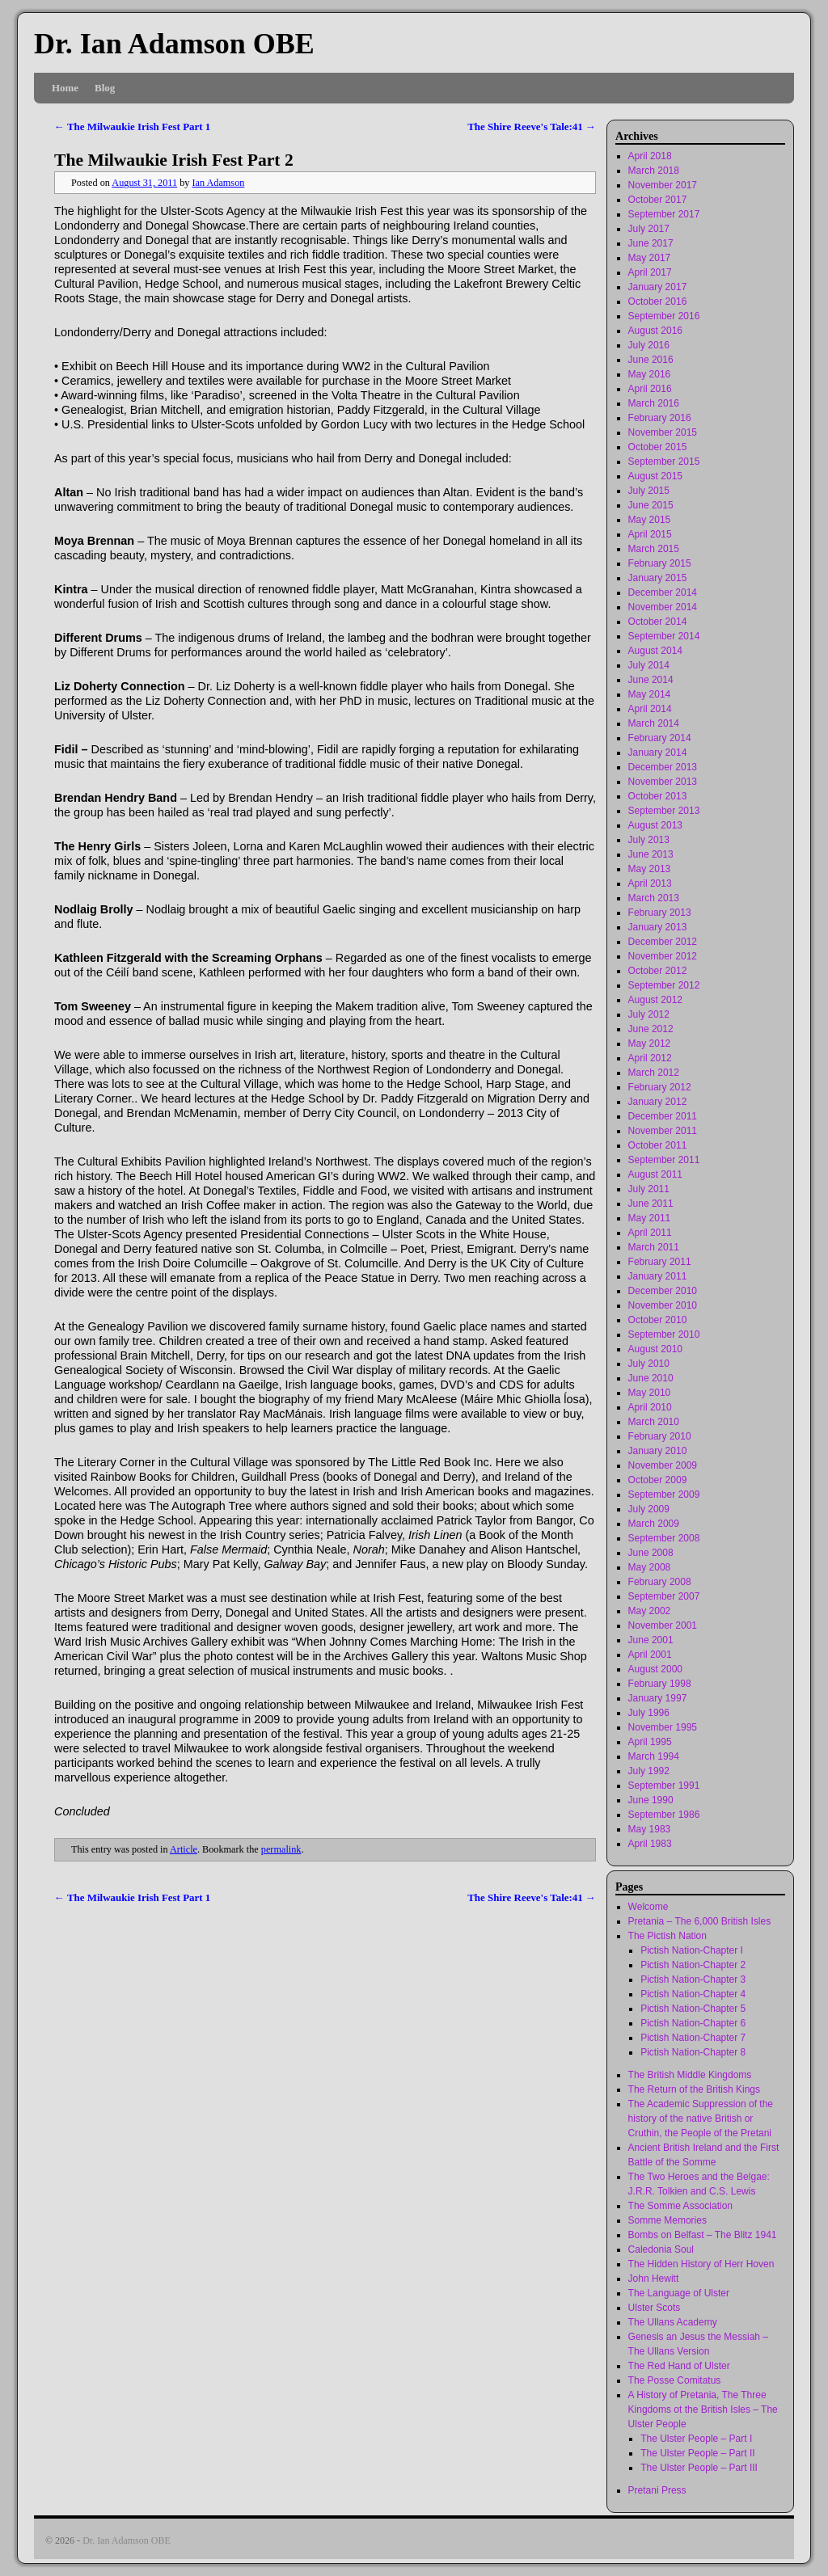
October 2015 (657, 447)
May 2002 (649, 1611)
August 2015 (655, 476)
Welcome (648, 1906)
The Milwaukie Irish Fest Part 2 (174, 160)
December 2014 (662, 592)
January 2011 (657, 1276)
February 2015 (659, 563)
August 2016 (655, 330)
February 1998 (659, 1683)
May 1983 (649, 1829)
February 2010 (659, 1436)
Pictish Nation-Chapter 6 (693, 2023)
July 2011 (649, 1189)
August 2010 (655, 1349)
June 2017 (651, 243)
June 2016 (651, 359)
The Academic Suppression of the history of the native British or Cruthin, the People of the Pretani (700, 2118)
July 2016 (649, 345)
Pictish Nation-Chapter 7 (693, 2037)
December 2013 (662, 767)
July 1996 (649, 1712)
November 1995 (662, 1727)
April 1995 (650, 1742)
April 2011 (650, 1232)
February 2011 (659, 1261)
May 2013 (649, 869)
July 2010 (649, 1363)
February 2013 (659, 912)
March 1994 (653, 1756)
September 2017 (664, 214)
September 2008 (664, 1538)
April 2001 (650, 1654)
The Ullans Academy (672, 2322)
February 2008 (659, 1581)
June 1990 (651, 1800)
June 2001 (651, 1640)
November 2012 (662, 956)
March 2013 (653, 898)
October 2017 (657, 199)
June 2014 (651, 679)
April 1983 (650, 1843)
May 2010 (649, 1392)
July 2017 (649, 228)
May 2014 (649, 694)
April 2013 (650, 883)
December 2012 (662, 941)
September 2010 (664, 1334)
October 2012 (657, 970)
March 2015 (653, 548)
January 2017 (657, 287)
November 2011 (662, 1130)
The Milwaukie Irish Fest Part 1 (132, 126)
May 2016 (649, 374)
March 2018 (653, 170)
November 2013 (662, 781)
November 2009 (662, 1465)
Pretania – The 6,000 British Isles (699, 1921)
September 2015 (664, 461)
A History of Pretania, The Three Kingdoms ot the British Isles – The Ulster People (703, 2409)
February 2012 (659, 1087)
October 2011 (657, 1145)
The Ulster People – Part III (699, 2467)
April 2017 (650, 272)
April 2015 (650, 534)
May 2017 (649, 258)
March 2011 (653, 1247)
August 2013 (655, 825)
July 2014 (649, 665)
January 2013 (657, 927)
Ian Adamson (218, 182)
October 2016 (657, 301)
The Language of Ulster (678, 2293)
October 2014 (657, 621)
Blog (105, 88)
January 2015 (657, 578)
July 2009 (649, 1509)
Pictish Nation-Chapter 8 (693, 2052)
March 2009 (653, 1523)
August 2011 (655, 1174)
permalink (281, 1849)
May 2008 (649, 1567)
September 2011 (664, 1160)
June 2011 (651, 1203)
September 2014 (664, 636)
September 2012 (664, 985)
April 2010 (650, 1407)
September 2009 (664, 1494)
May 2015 (649, 519)
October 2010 (657, 1320)
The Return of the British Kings (694, 2089)
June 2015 (651, 505)
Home (65, 88)
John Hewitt (653, 2278)
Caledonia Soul (661, 2249)
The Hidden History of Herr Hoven (701, 2264)
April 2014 (650, 709)
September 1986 (664, 1814)
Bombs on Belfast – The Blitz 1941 (702, 2235)
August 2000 (655, 1669)
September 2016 (664, 316)
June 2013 (651, 854)
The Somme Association (680, 2205)
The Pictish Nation (667, 1935)
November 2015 (662, 432)
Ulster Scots (654, 2307)
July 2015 (649, 490)
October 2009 (657, 1480)
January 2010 (657, 1451)
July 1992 (649, 1771)
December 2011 (662, 1116)
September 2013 (664, 810)
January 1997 (657, 1698)
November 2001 (662, 1625)
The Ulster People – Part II (697, 2453)
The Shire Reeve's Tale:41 (531, 126)
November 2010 (662, 1305)
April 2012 (650, 1058)
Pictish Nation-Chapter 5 (693, 2008)
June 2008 (651, 1552)
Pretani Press (657, 2490)
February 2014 (659, 738)
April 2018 (650, 156)
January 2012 (657, 1101)
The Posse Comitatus (674, 2380)
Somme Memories (667, 2220)
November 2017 (662, 185)
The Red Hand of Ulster (679, 2366)
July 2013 (649, 839)
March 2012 (653, 1072)
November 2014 (662, 607)
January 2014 (657, 752)
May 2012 (649, 1043)
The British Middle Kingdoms (690, 2075)
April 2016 (650, 388)
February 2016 (659, 418)
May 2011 (649, 1218)
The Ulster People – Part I (696, 2438)
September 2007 (664, 1596)
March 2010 (653, 1421)
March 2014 (653, 723)
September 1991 (664, 1785)
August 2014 (655, 650)
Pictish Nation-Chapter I (691, 1950)
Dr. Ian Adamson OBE (174, 43)
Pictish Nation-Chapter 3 (693, 1979)
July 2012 (649, 1014)
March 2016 (653, 403)
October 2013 (657, 796)
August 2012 (655, 1000)
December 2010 (662, 1290)
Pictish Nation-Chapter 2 (693, 1965)
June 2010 (651, 1378)
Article (183, 1849)
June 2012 (651, 1029)
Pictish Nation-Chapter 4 (693, 1994)
